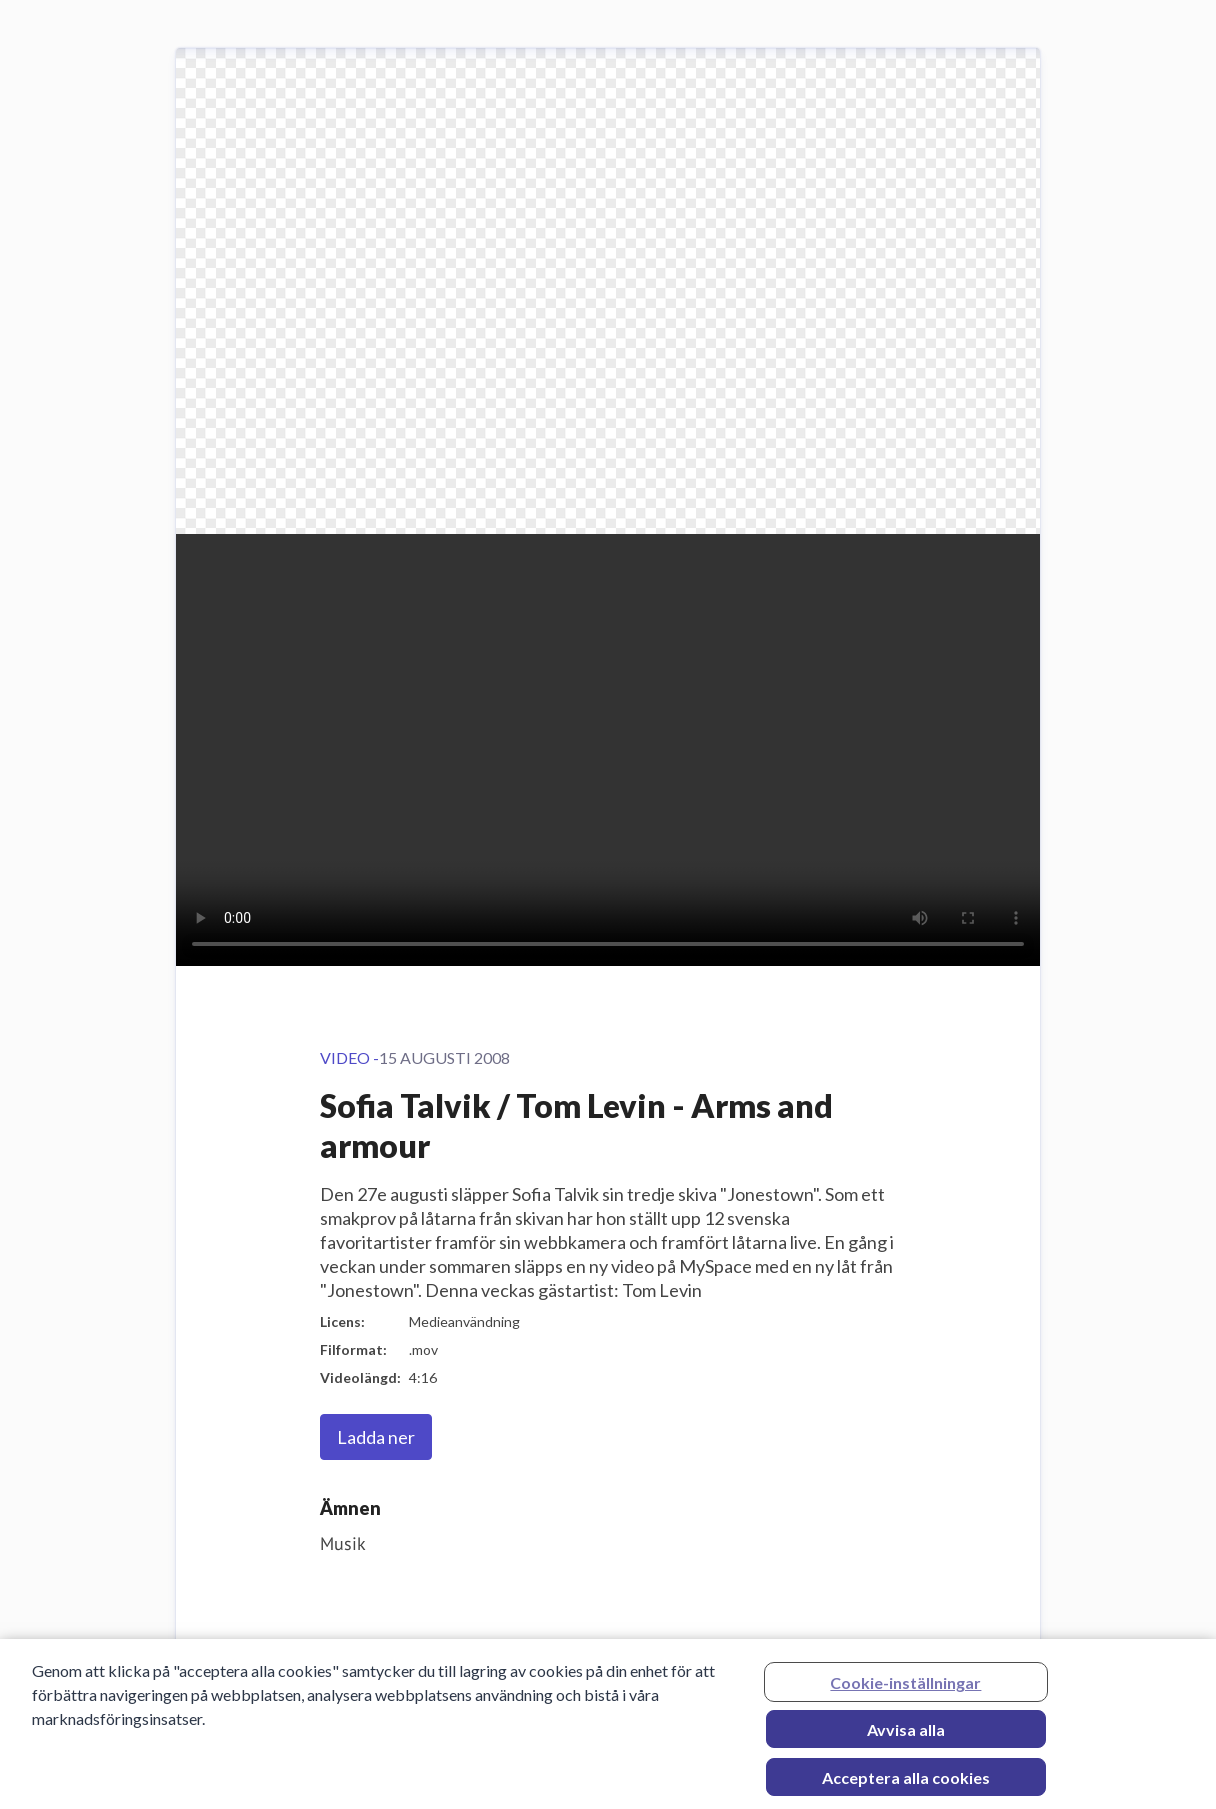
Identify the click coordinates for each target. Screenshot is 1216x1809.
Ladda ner (376, 1437)
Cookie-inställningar (905, 1687)
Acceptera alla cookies (906, 1782)
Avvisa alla (906, 1734)
